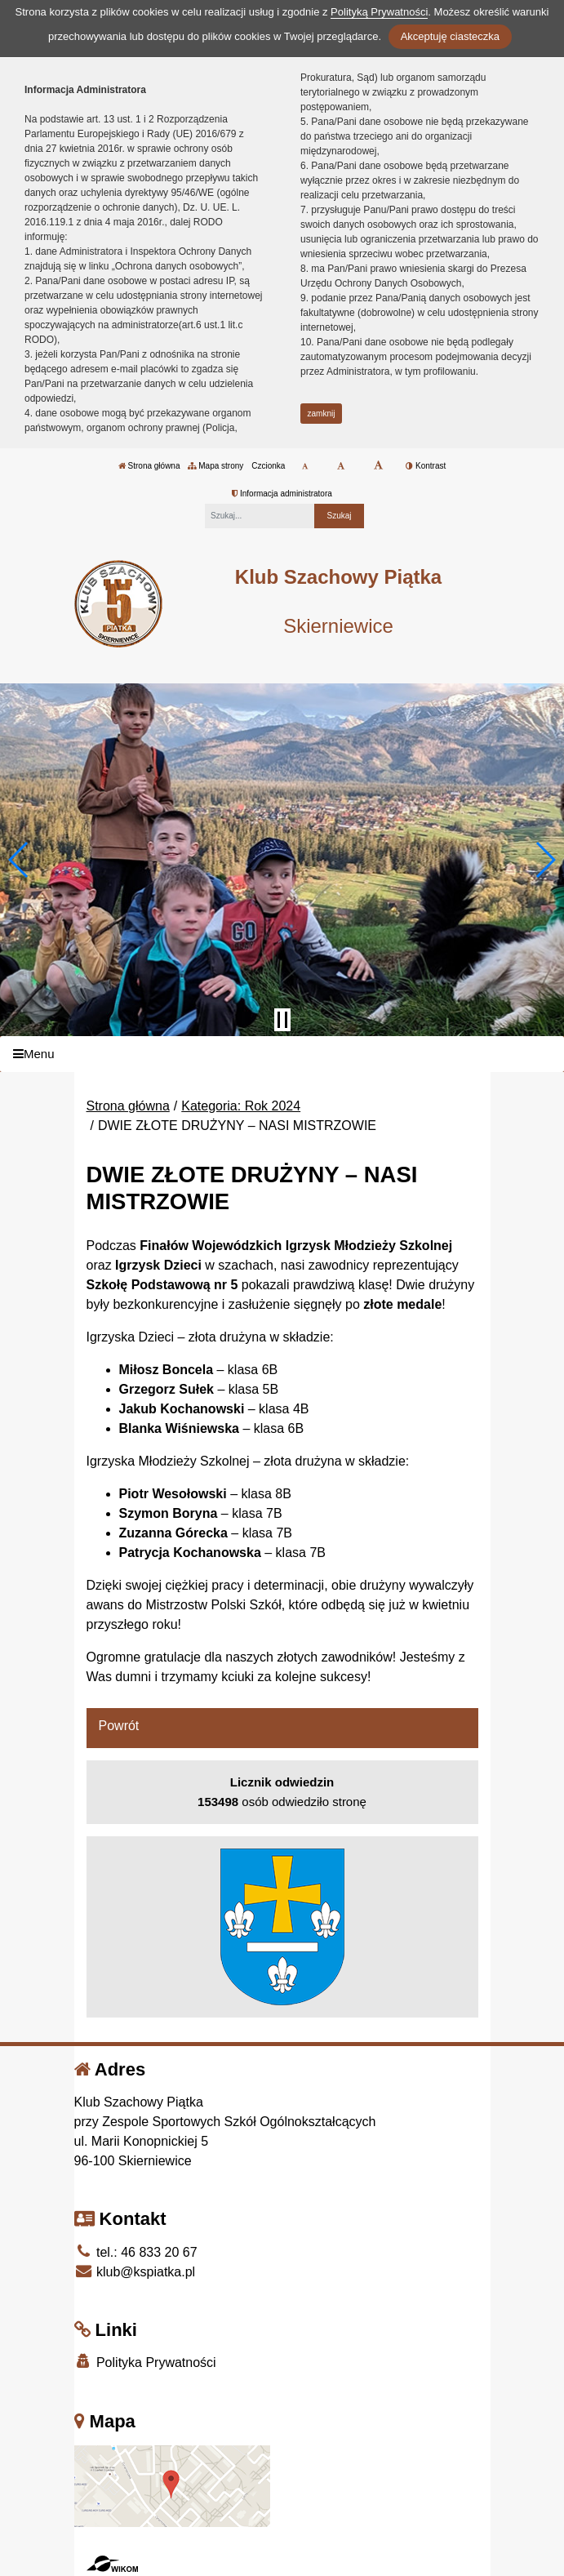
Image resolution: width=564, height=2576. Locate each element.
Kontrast (426, 465)
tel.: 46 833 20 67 (136, 2252)
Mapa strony (215, 465)
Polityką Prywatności (379, 12)
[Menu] (282, 1054)
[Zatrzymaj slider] (282, 1020)
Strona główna (149, 465)
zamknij (321, 413)
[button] (19, 860)
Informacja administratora (282, 493)
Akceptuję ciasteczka (450, 36)
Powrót (119, 1726)
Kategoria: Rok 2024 (240, 1106)
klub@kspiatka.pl (135, 2272)
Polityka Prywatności (145, 2361)
